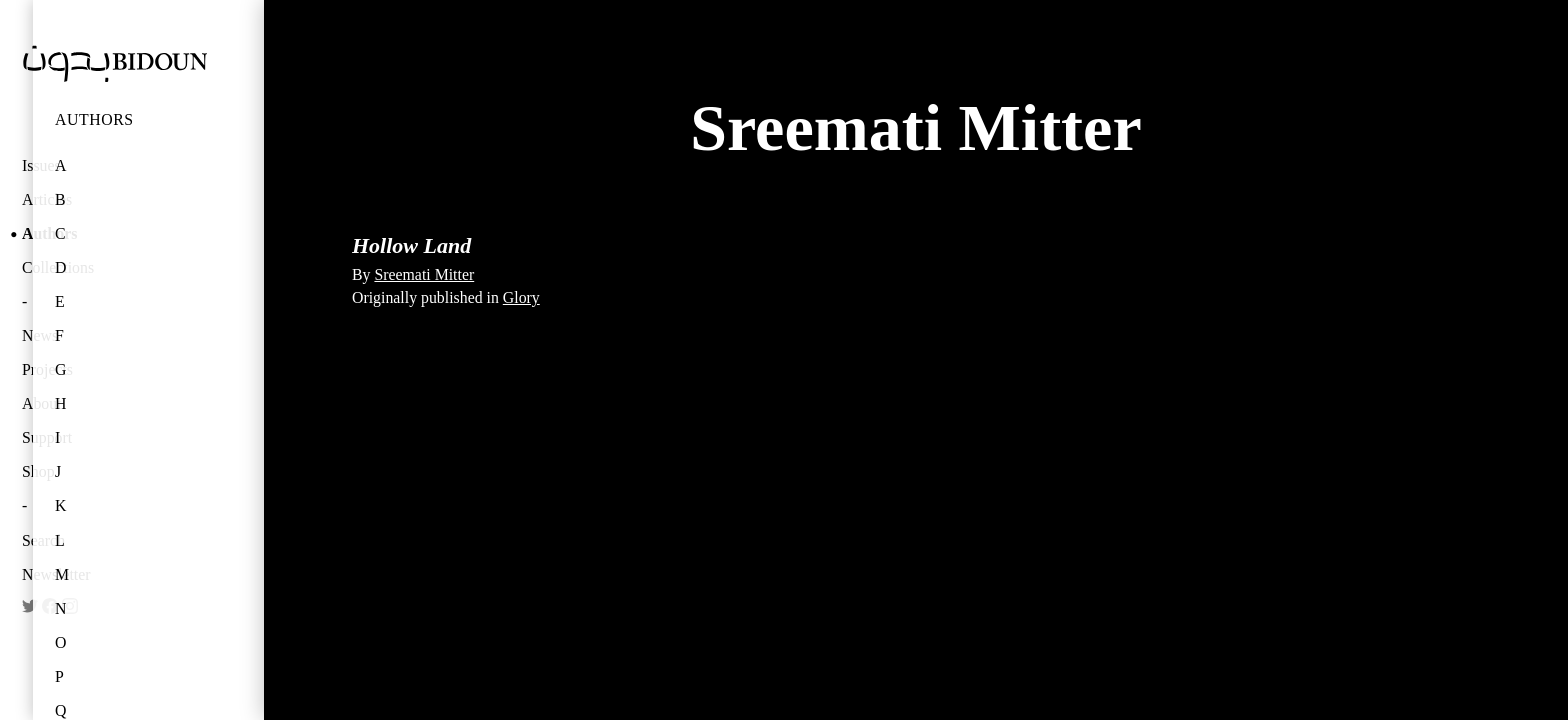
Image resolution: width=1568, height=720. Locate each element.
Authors (94, 119)
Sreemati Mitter (424, 274)
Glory (521, 297)
